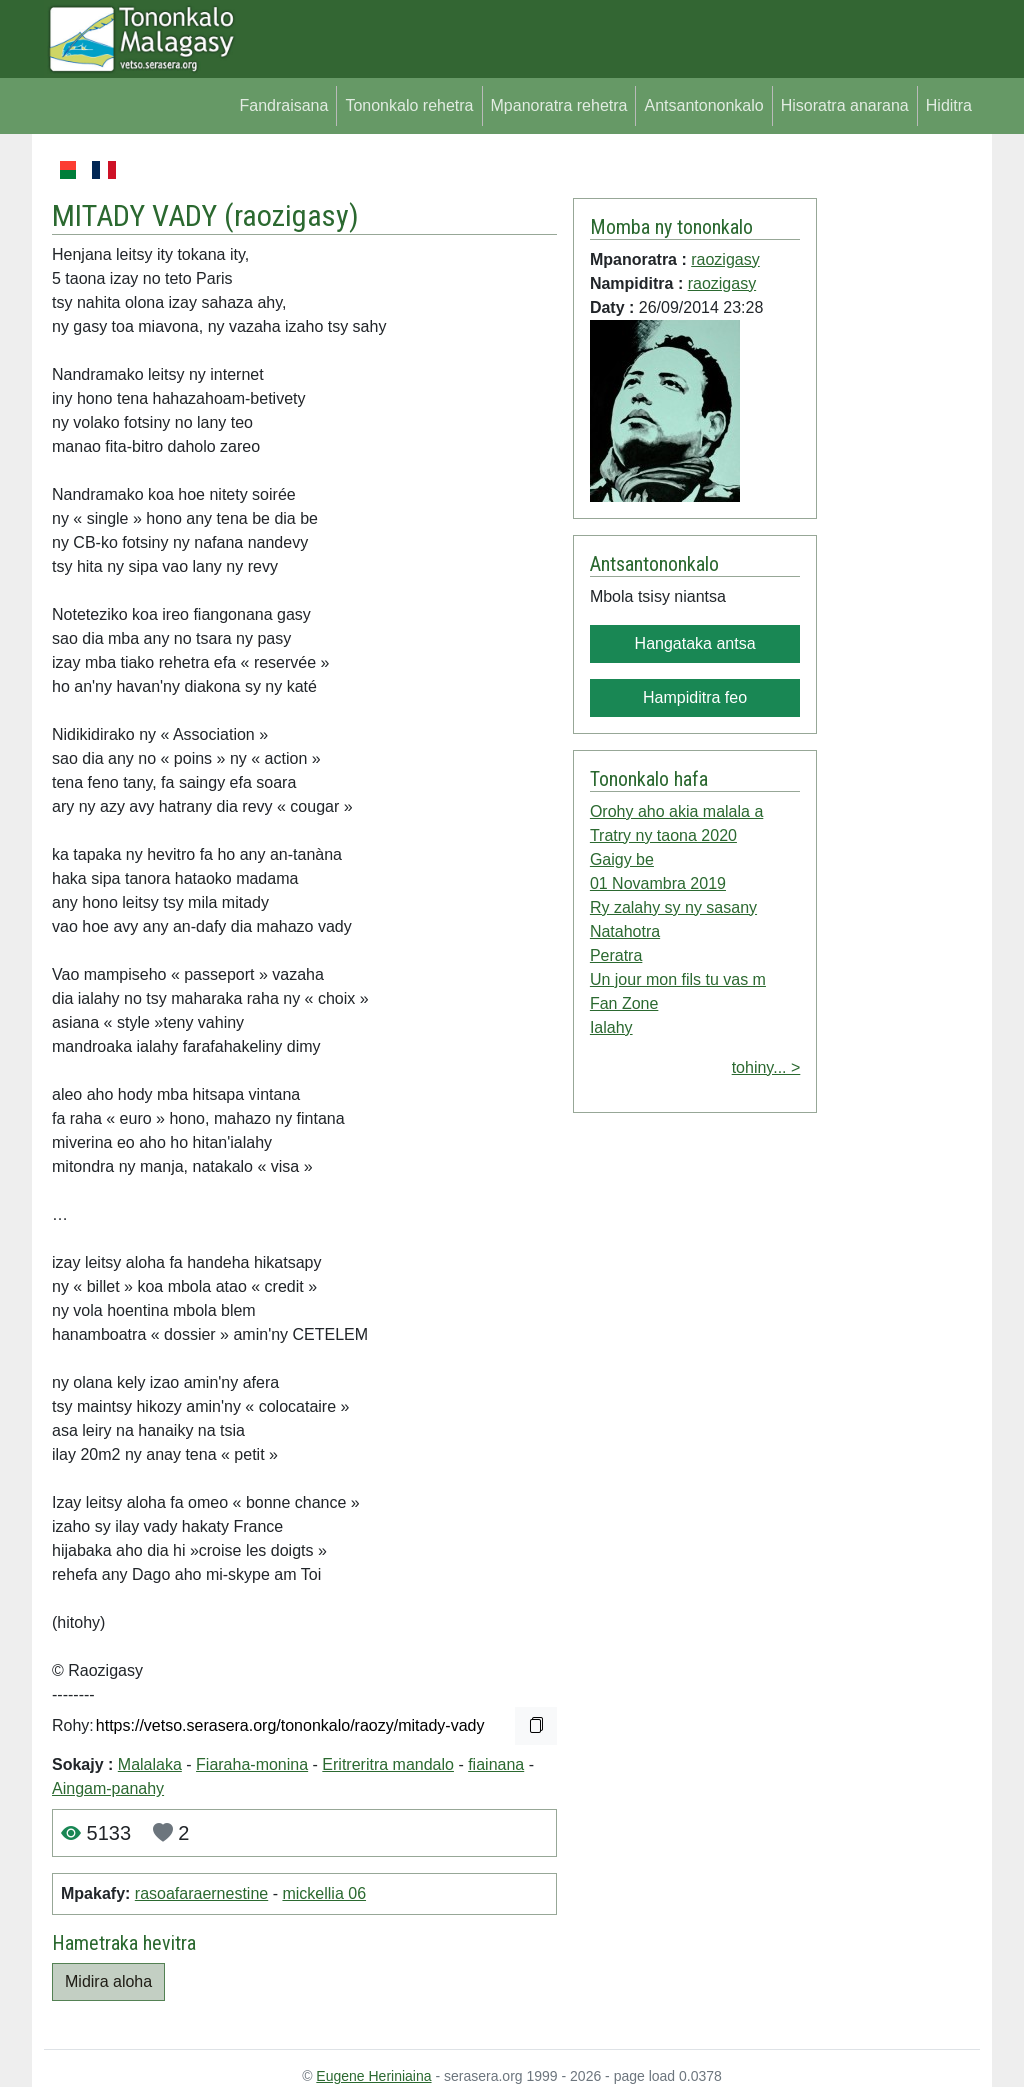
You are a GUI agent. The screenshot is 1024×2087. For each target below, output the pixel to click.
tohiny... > (766, 1067)
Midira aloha (108, 1981)
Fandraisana (283, 105)
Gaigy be (622, 859)
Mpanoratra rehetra (559, 105)
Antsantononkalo (703, 105)
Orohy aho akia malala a (676, 811)
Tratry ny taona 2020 (663, 835)
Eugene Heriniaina (373, 2076)
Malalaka (150, 1764)
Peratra (616, 955)
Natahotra (625, 931)
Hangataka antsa (695, 643)
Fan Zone (624, 1003)
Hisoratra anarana (845, 105)
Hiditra (949, 105)
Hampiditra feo (695, 697)
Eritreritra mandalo (388, 1764)
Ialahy (611, 1027)
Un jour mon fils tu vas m (678, 979)
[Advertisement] (898, 458)
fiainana (496, 1764)
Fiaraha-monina (252, 1764)
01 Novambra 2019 (658, 883)
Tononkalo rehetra (409, 105)
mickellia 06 (324, 1893)
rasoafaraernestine (201, 1893)
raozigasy (291, 215)
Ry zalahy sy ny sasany (673, 907)
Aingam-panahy (108, 1788)
